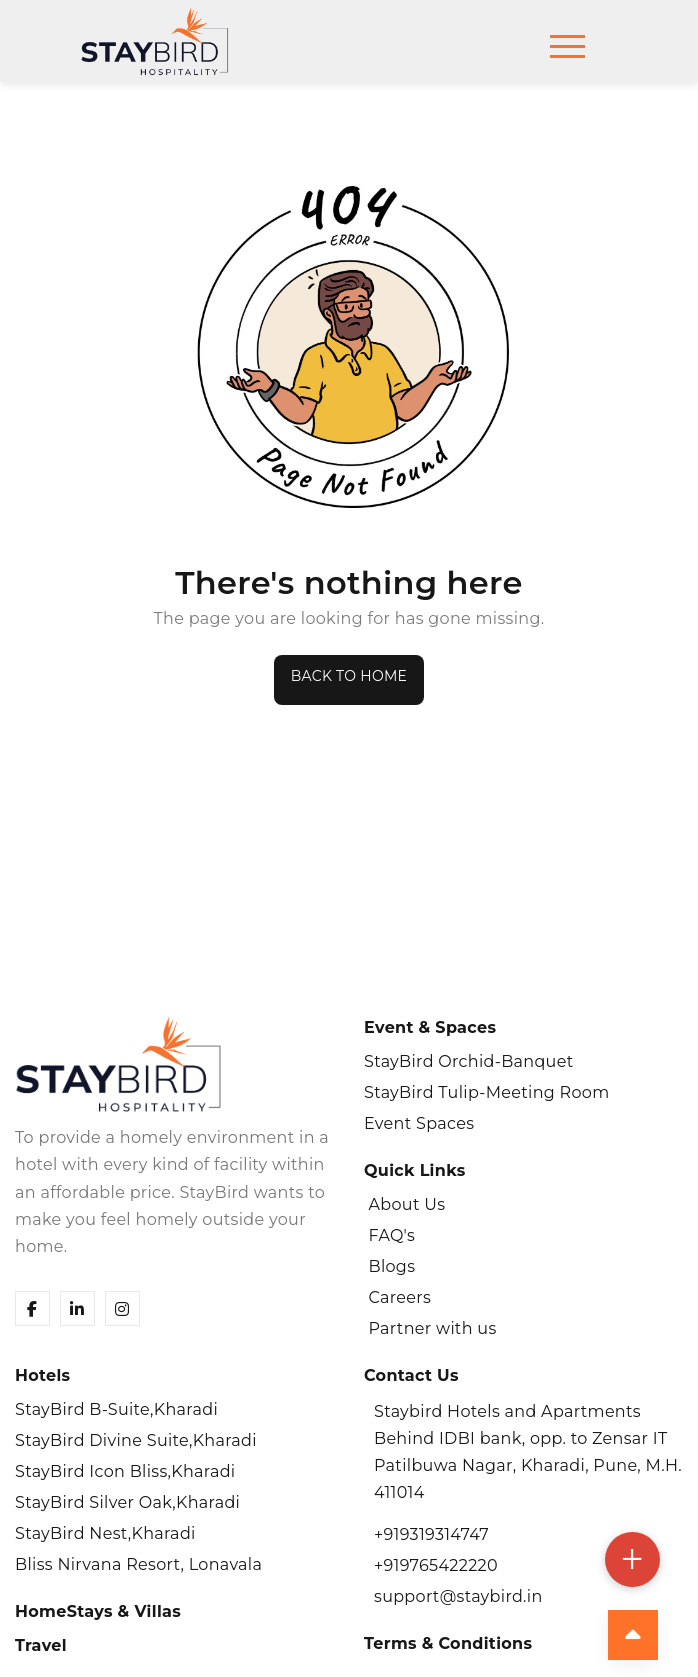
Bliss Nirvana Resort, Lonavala (138, 1564)
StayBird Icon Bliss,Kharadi (125, 1471)
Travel (41, 1645)
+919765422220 (436, 1565)
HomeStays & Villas (98, 1611)
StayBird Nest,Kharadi (105, 1533)
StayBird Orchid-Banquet (468, 1061)
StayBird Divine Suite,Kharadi (136, 1440)
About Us (404, 1204)
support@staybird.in (458, 1596)
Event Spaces (419, 1123)
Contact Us (411, 1375)
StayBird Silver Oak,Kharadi (127, 1502)
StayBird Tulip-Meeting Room (487, 1092)
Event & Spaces (430, 1027)
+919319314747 (431, 1534)
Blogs (389, 1266)
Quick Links (414, 1170)
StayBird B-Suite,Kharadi (116, 1409)
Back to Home (349, 676)
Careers (397, 1297)
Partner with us (430, 1328)
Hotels (42, 1375)
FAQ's (389, 1235)
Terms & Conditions (448, 1643)
